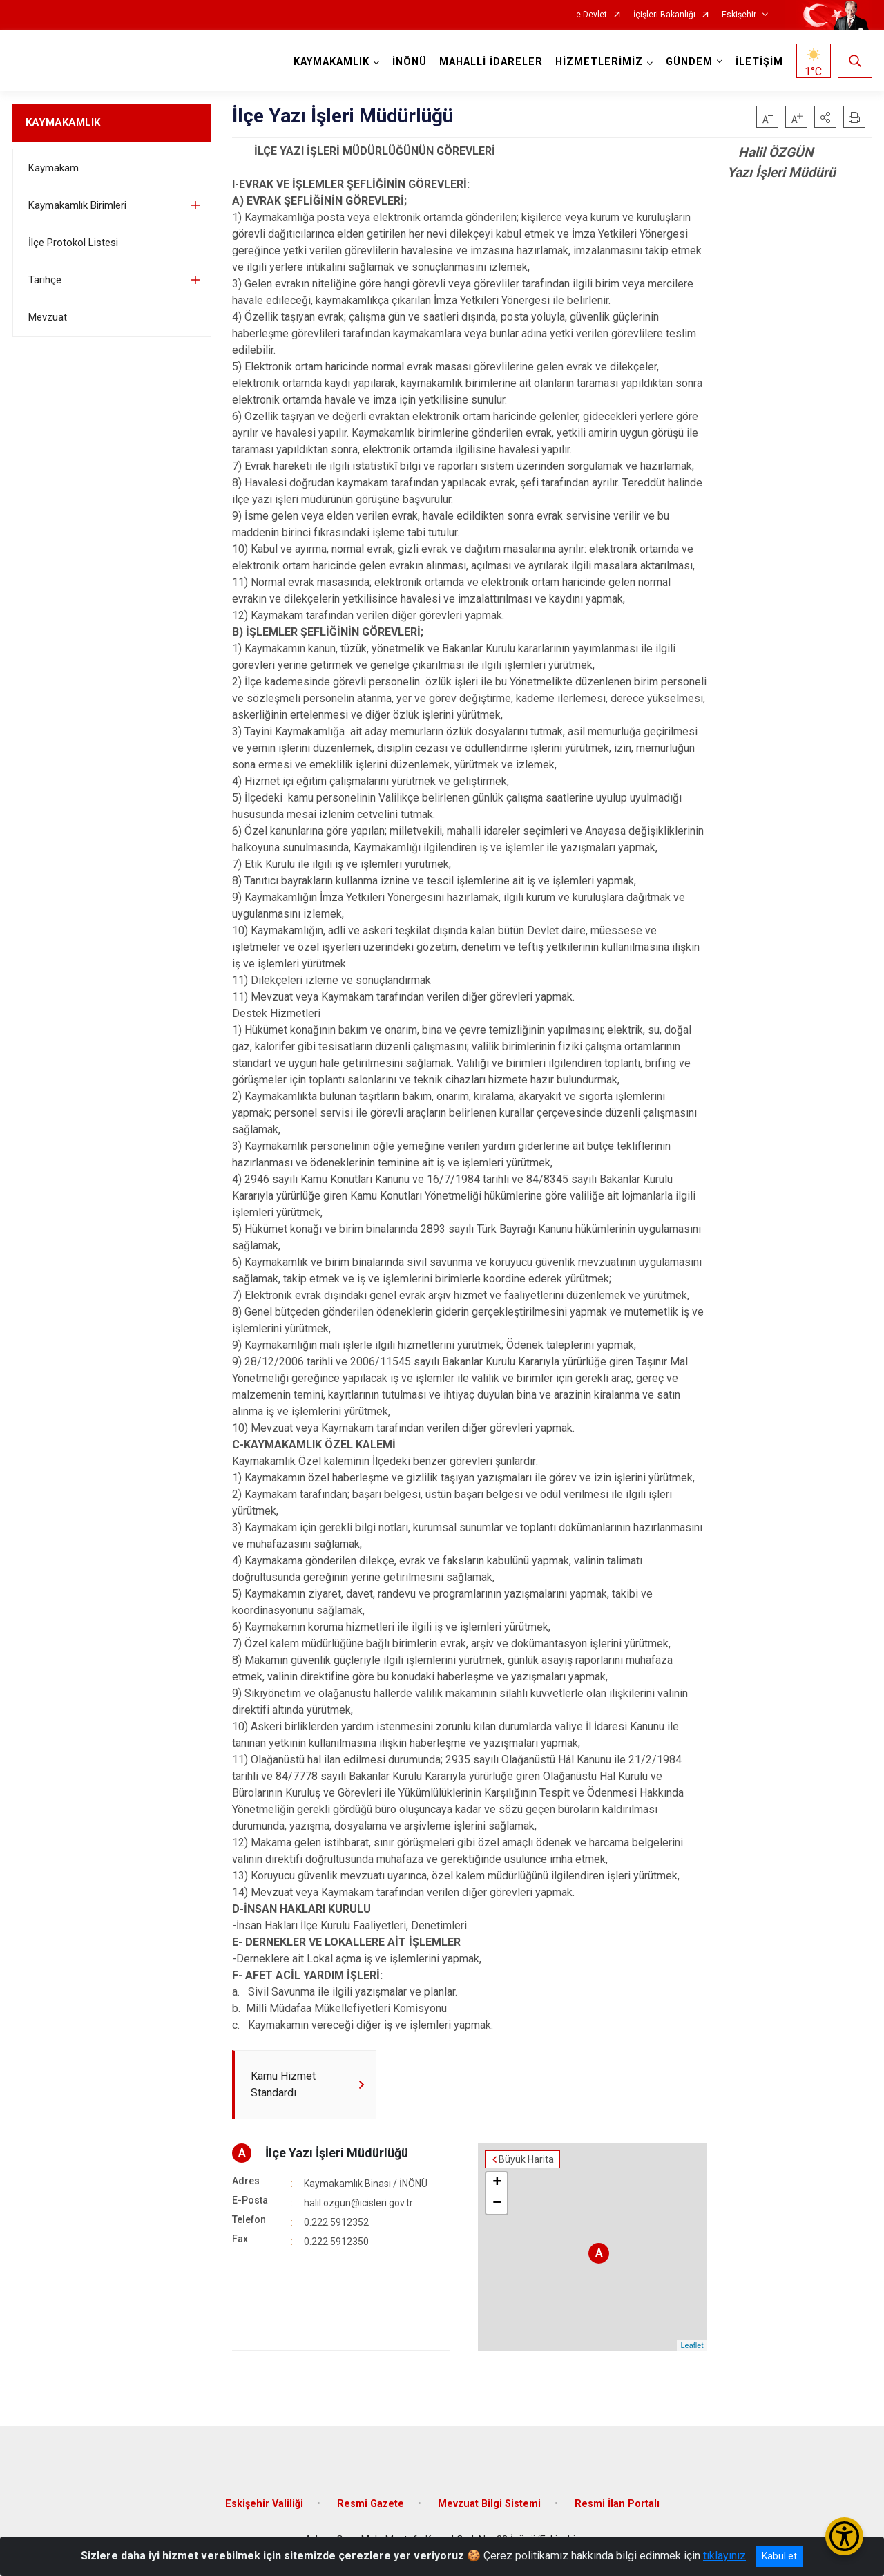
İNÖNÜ (409, 62)
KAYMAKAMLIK (63, 122)
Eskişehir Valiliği (264, 2504)
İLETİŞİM (759, 62)
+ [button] (496, 2182)
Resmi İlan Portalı (617, 2504)
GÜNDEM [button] (689, 62)
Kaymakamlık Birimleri (77, 205)
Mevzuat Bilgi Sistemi (489, 2504)
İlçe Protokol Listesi (73, 242)
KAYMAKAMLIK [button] (331, 62)
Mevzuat (47, 317)
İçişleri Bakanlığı (664, 14)
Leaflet (691, 2345)
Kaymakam (53, 168)
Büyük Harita (526, 2159)
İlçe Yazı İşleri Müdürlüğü (336, 2153)
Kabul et (779, 2555)
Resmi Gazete (370, 2504)
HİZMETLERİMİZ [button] (599, 62)
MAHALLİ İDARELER (491, 62)
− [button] (496, 2203)
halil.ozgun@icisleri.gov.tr (358, 2202)
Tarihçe (44, 280)
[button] (825, 117)
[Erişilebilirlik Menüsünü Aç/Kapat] (844, 2536)
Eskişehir (739, 14)
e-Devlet (591, 14)
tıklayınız (724, 2555)
